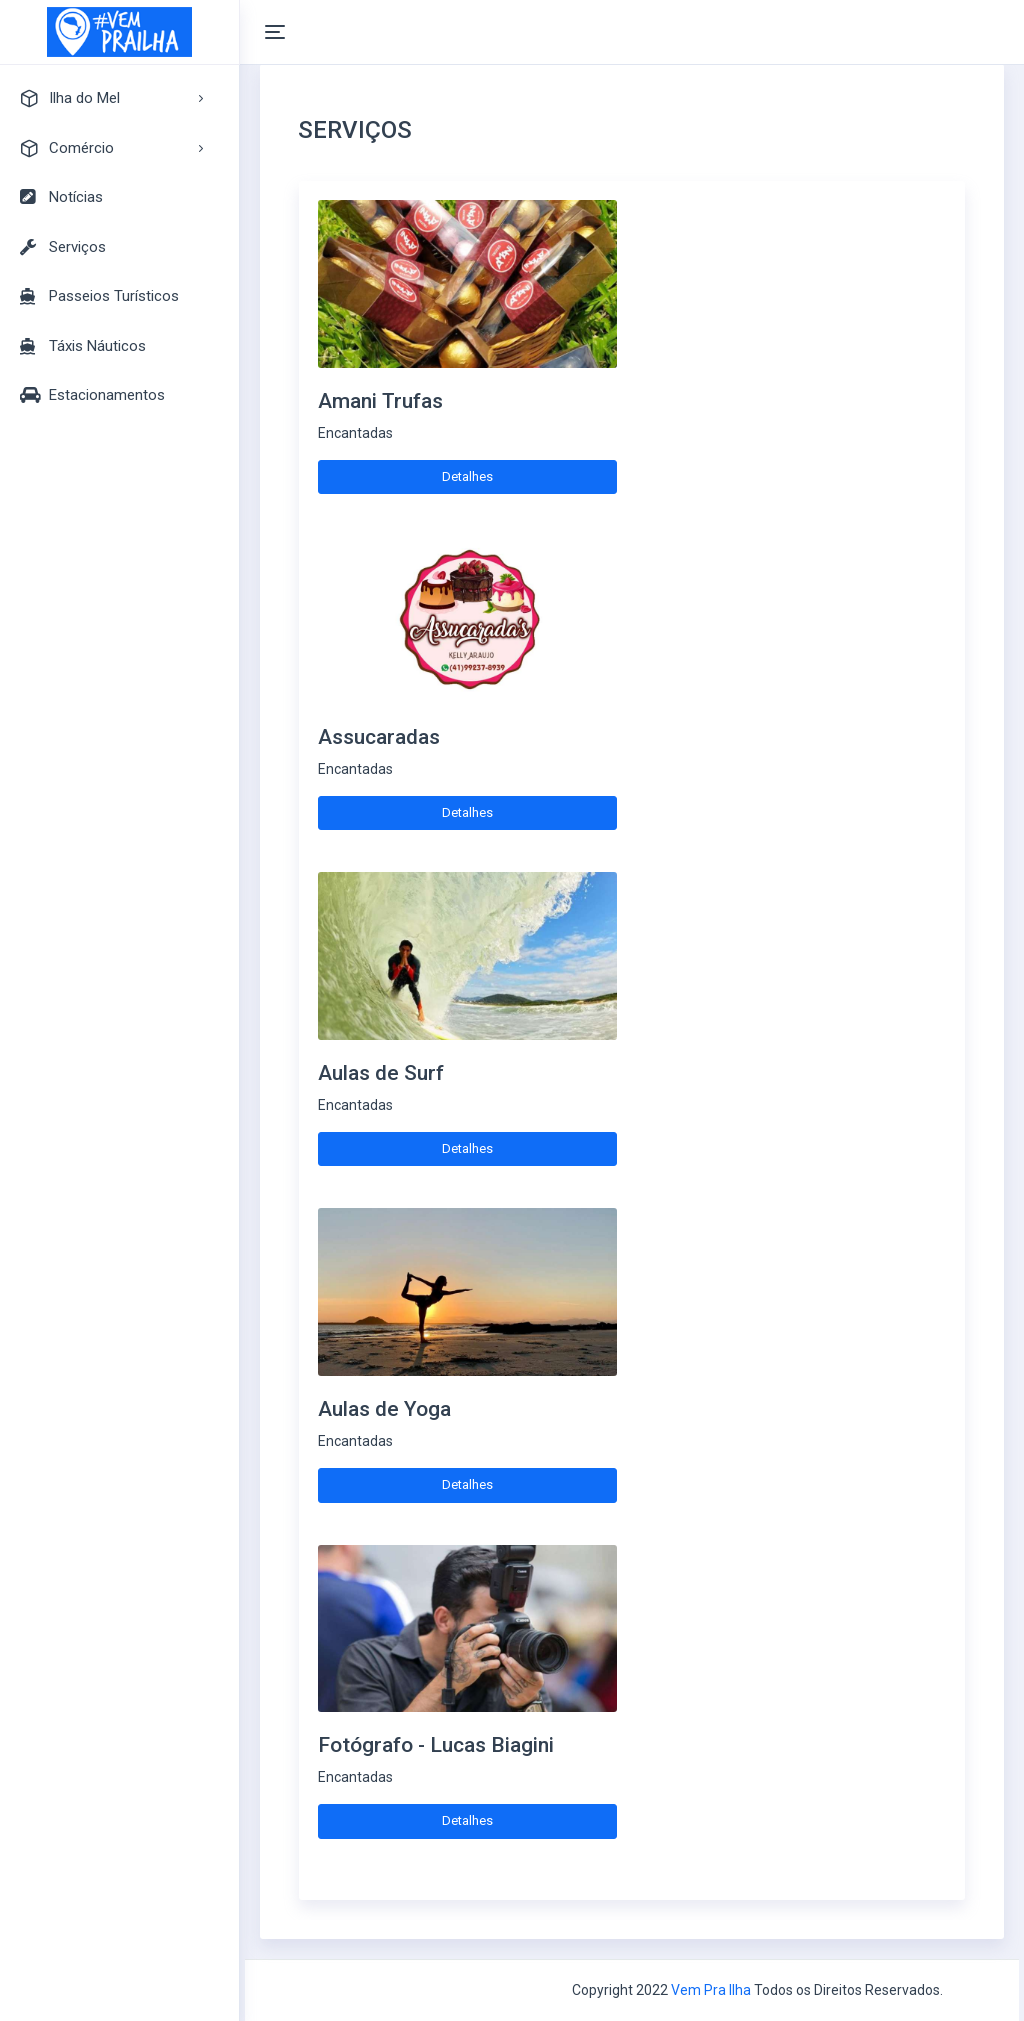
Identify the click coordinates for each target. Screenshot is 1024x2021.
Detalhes (467, 476)
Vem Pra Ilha (711, 1990)
